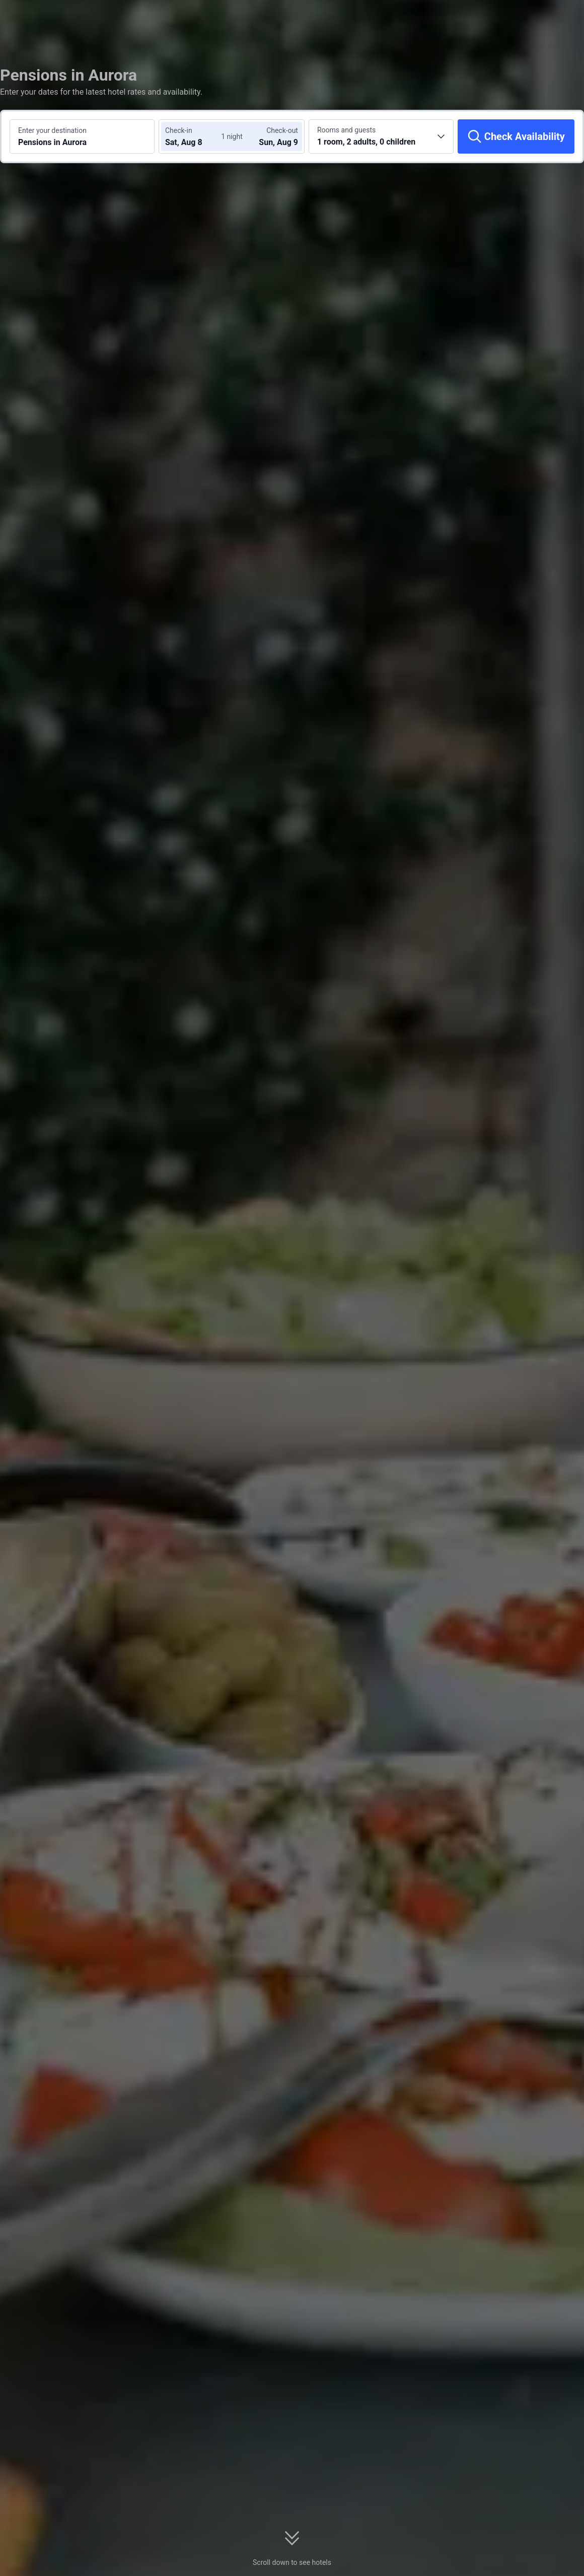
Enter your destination (52, 130)
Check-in (178, 130)
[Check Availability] (516, 136)
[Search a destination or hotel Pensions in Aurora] (82, 136)
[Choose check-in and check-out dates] (195, 136)
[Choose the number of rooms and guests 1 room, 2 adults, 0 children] (381, 136)
